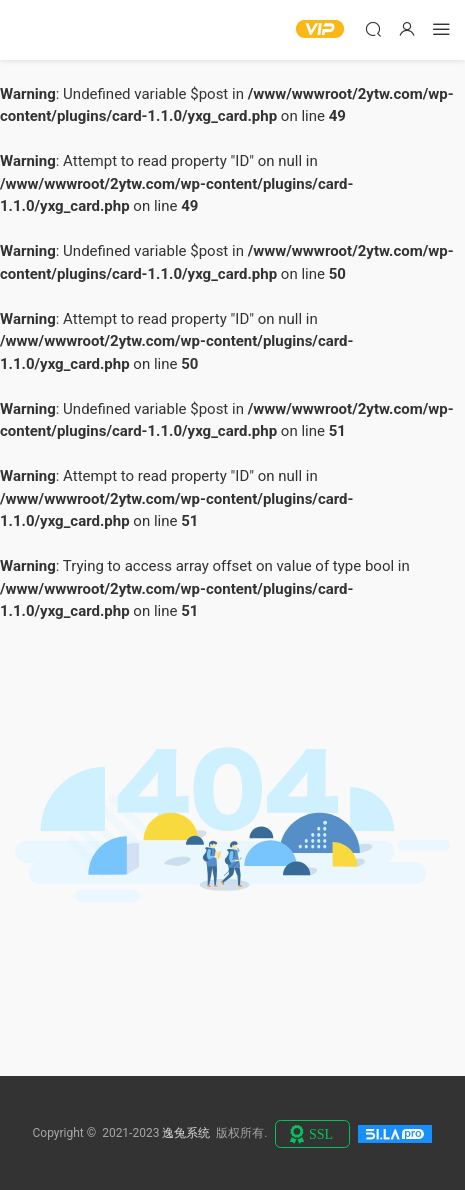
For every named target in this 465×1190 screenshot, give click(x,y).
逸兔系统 (45, 30)
